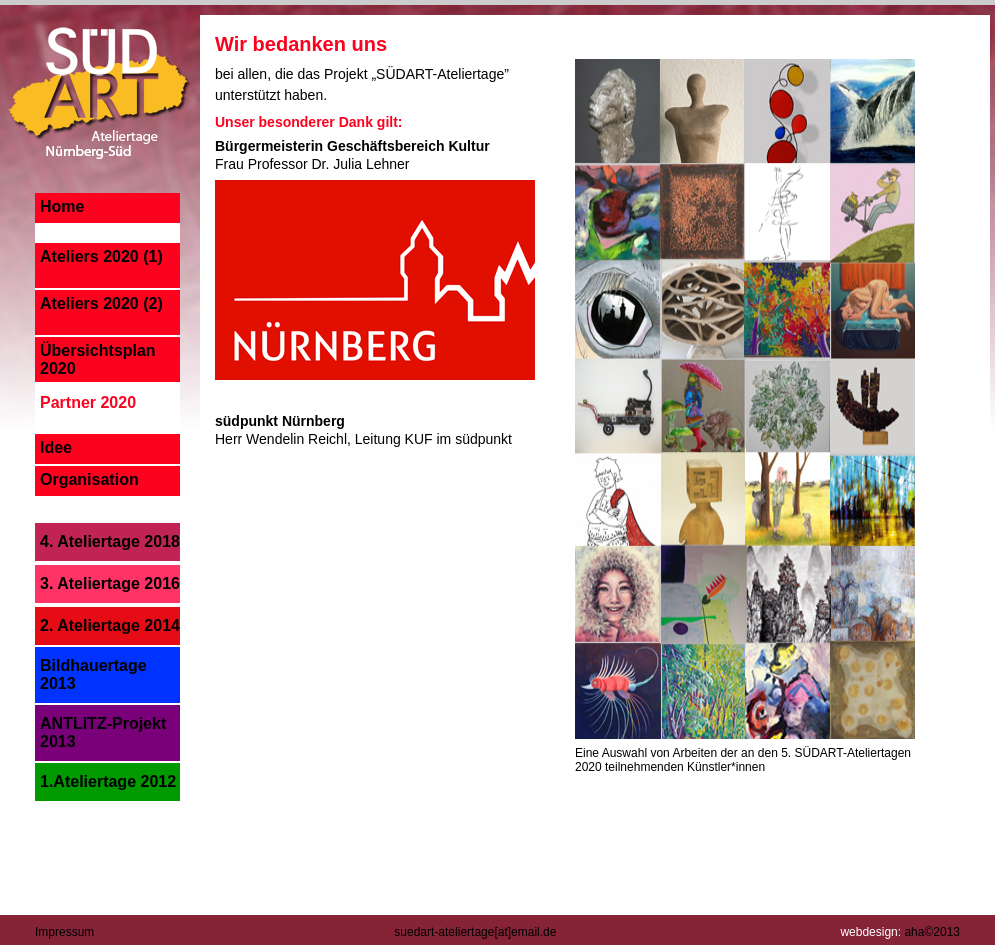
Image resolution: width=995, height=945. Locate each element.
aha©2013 (932, 932)
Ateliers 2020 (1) (101, 256)
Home (62, 206)
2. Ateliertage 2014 (110, 625)
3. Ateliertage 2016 (110, 583)
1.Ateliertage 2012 (108, 781)
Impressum (64, 932)
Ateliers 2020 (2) (101, 303)
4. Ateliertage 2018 (110, 541)
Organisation (89, 479)
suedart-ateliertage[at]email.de (475, 932)
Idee (56, 447)
